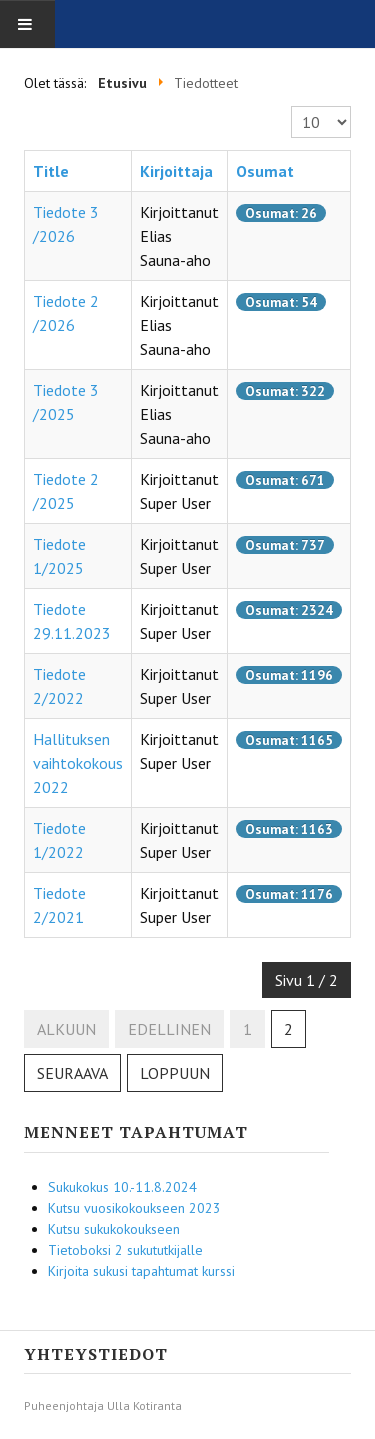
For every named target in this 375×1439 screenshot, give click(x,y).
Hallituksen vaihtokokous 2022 (78, 763)
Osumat (265, 171)
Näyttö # (291, 106)
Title (51, 171)
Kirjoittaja (176, 171)
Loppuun (175, 1073)
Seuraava (72, 1073)
